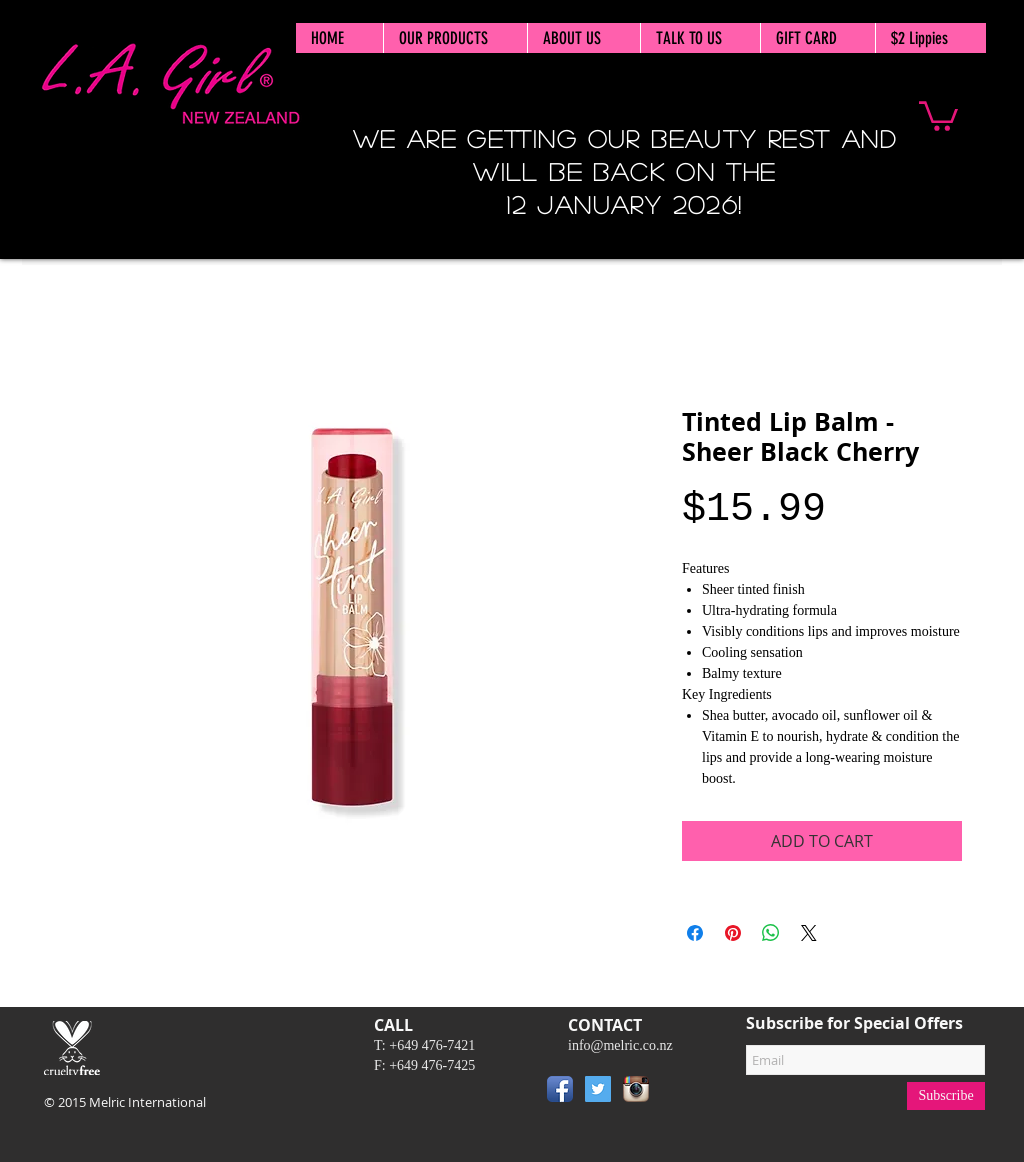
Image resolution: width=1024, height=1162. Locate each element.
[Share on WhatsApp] (771, 933)
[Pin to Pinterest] (685, 1093)
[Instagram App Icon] (636, 1089)
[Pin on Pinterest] (733, 933)
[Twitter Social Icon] (598, 1089)
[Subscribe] (946, 1096)
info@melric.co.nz (620, 1045)
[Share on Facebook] (695, 933)
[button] (938, 114)
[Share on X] (809, 933)
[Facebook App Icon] (560, 1089)
